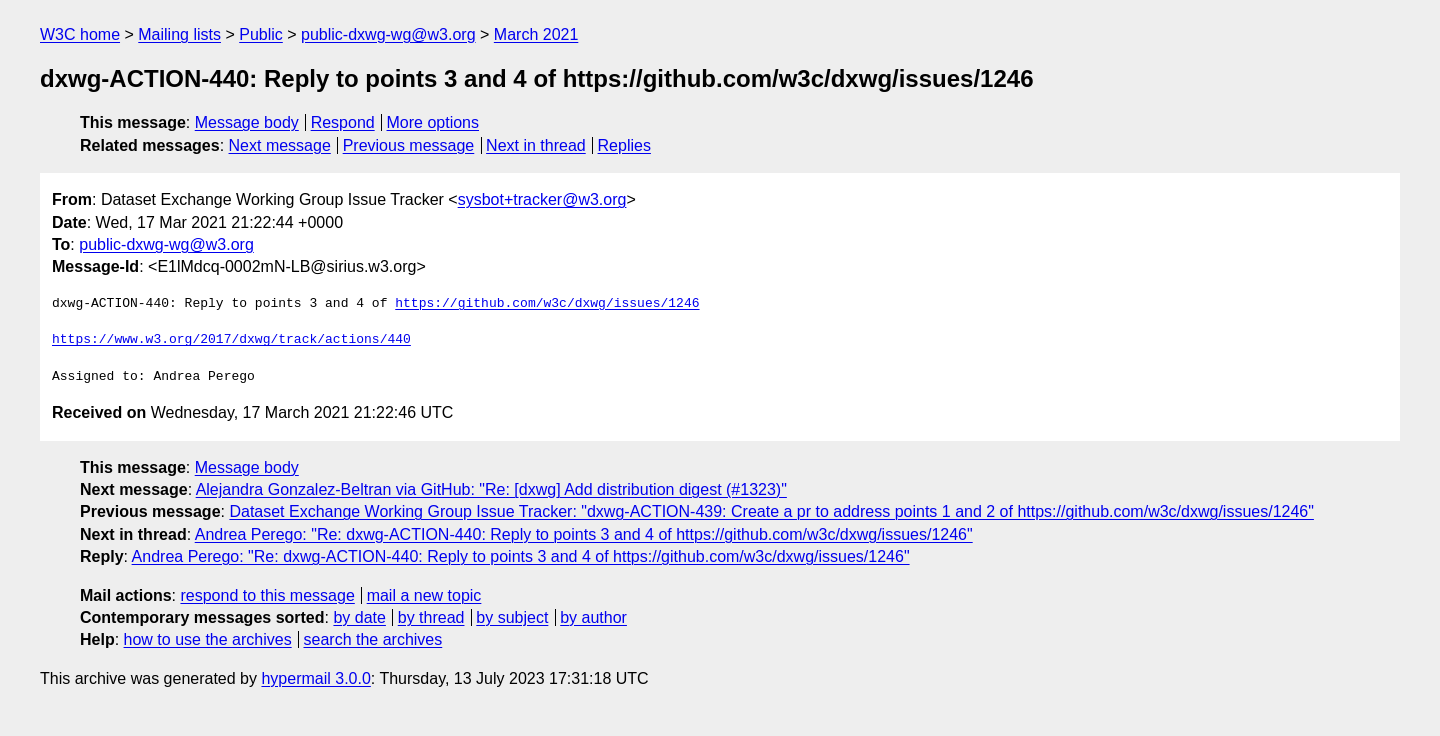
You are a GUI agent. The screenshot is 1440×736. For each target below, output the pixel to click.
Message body (247, 122)
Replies (624, 145)
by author (593, 617)
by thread (431, 617)
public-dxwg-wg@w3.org (388, 34)
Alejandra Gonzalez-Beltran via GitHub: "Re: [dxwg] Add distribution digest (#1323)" (491, 489)
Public (261, 34)
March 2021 (536, 34)
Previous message (409, 145)
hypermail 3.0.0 (315, 678)
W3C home (80, 34)
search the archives (373, 639)
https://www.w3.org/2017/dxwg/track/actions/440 (231, 340)
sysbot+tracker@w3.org (542, 199)
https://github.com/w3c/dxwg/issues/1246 (547, 304)
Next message (280, 145)
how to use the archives (208, 639)
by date (359, 617)
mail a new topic (424, 595)
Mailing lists (179, 34)
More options (433, 122)
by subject (512, 617)
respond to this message (267, 595)
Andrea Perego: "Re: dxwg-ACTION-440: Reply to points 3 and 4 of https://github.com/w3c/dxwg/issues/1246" (584, 534)
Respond (343, 122)
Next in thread (536, 145)
